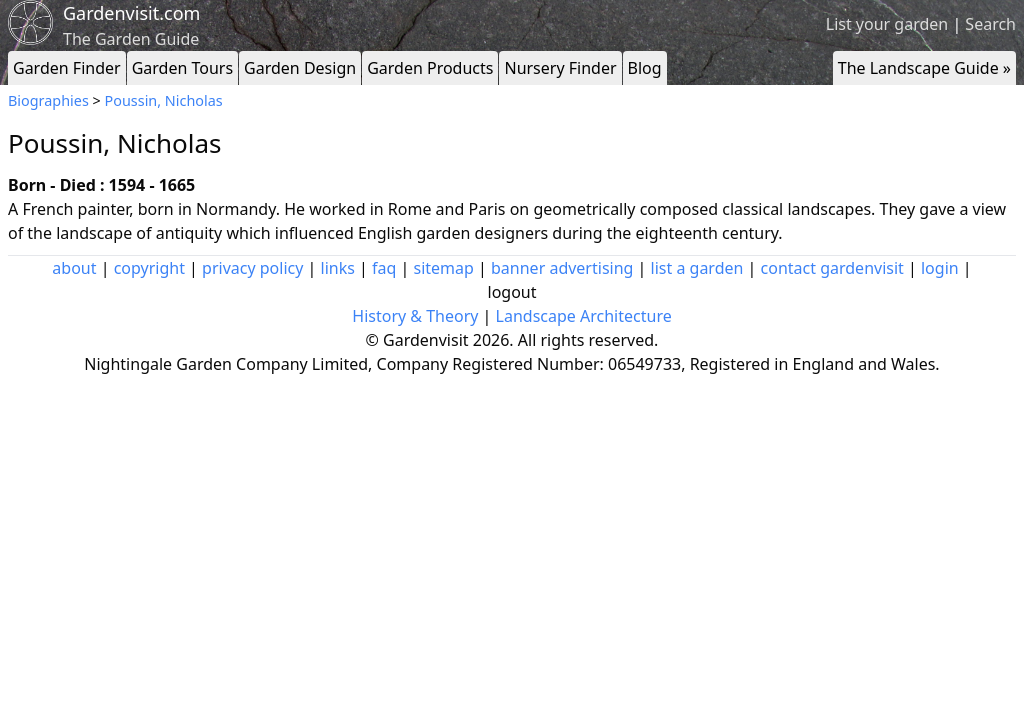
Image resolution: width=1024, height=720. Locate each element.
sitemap (444, 268)
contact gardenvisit (832, 268)
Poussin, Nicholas (164, 100)
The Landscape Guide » (924, 68)
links (338, 268)
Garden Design (300, 68)
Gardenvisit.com (131, 13)
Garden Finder (67, 68)
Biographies (48, 100)
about (74, 268)
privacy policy (252, 268)
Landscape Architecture (584, 316)
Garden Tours (182, 68)
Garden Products (430, 68)
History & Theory (415, 316)
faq (384, 268)
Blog (645, 68)
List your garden (887, 24)
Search (990, 24)
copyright (149, 268)
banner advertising (562, 268)
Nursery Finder (560, 68)
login (940, 268)
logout (512, 292)
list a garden (697, 268)
